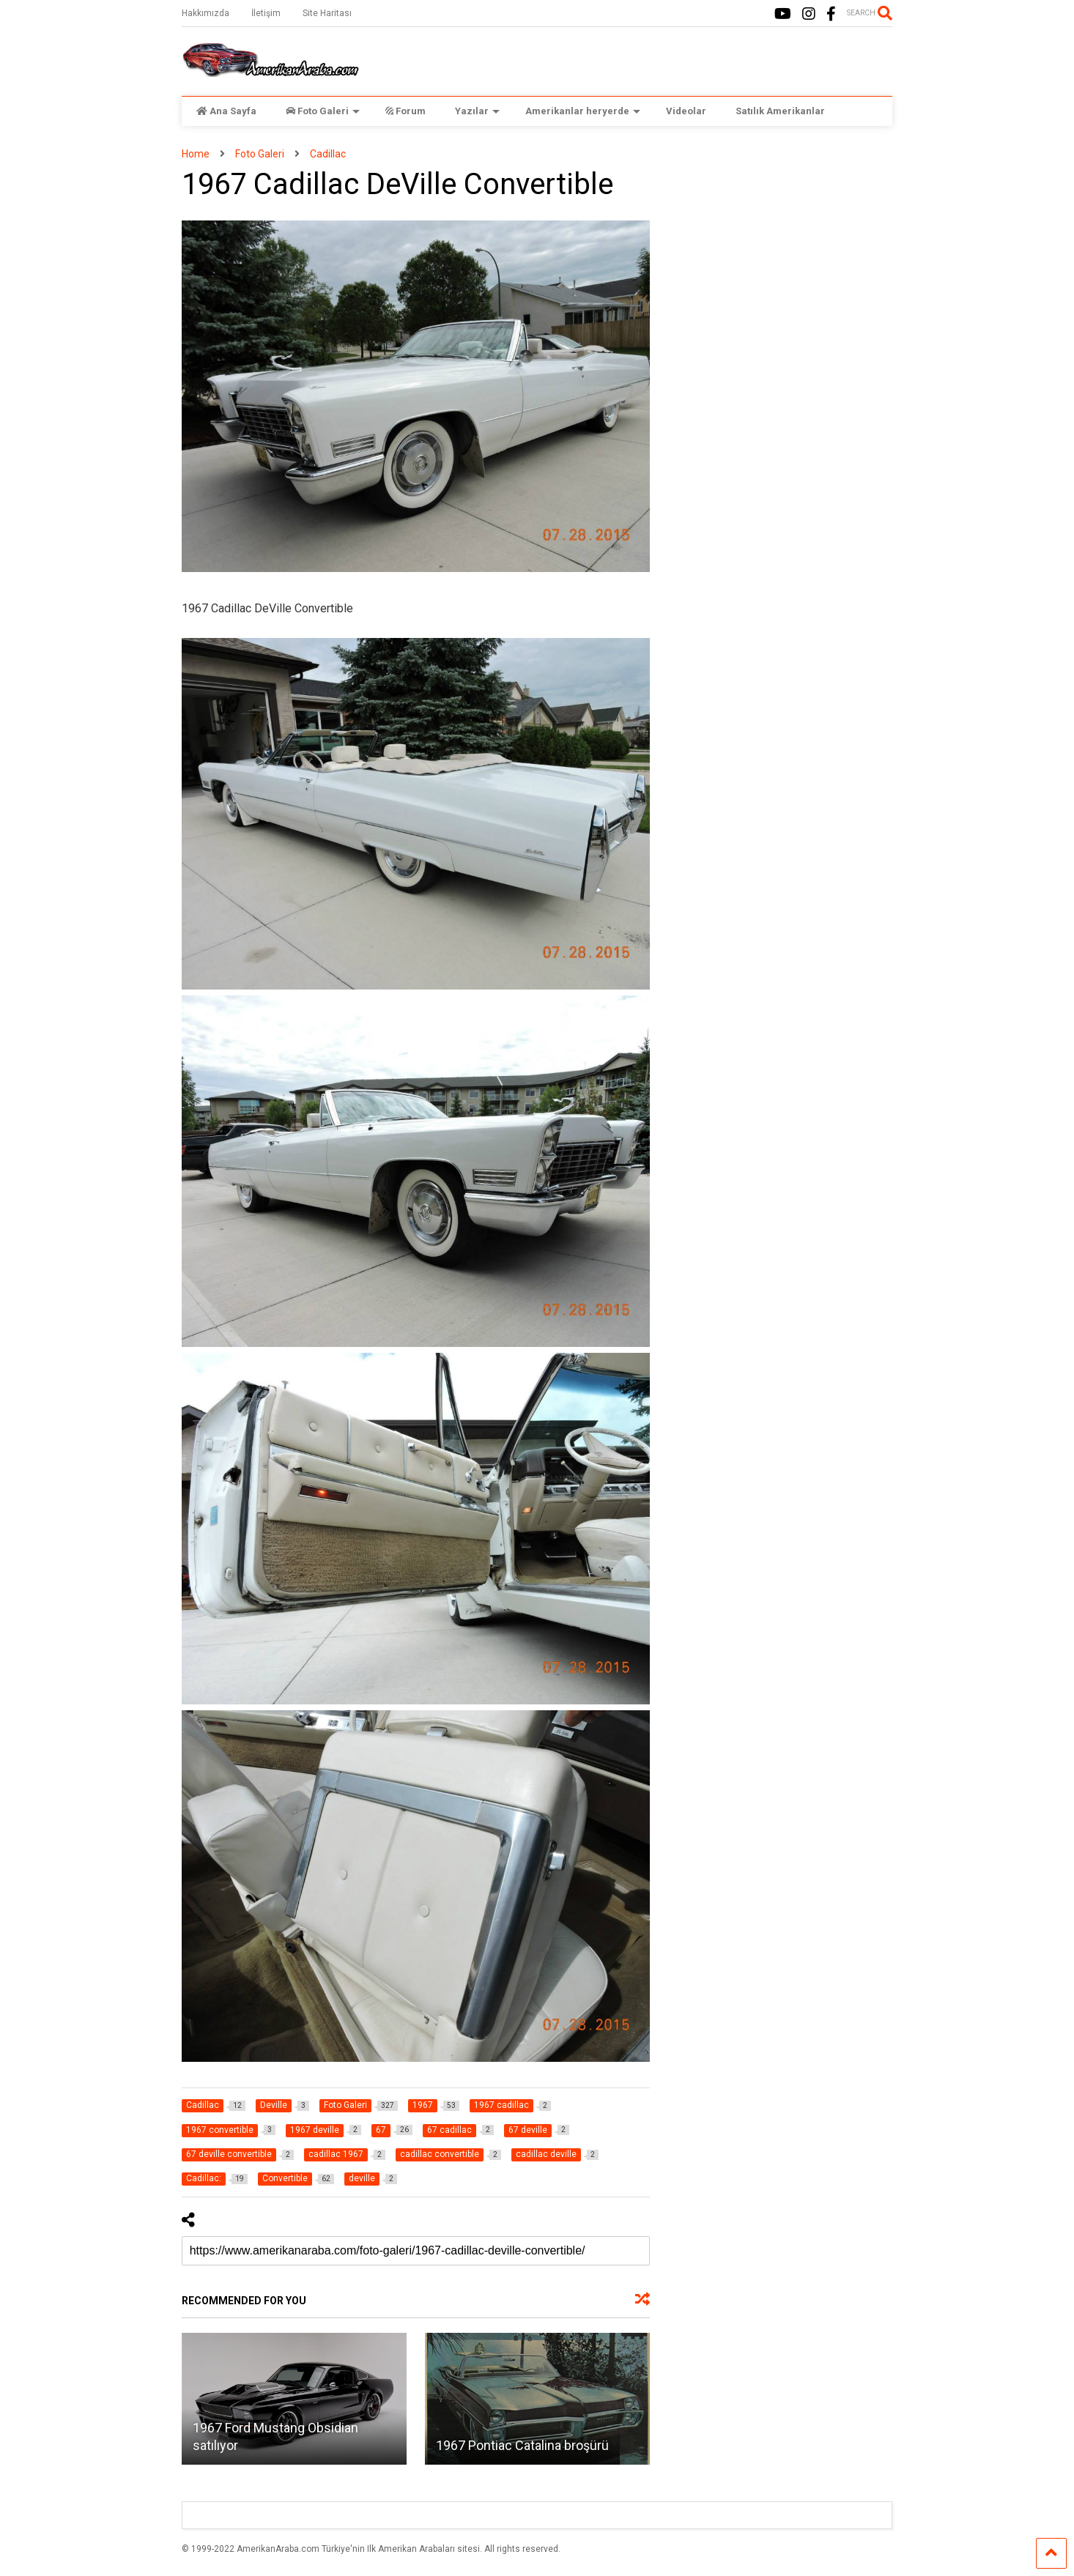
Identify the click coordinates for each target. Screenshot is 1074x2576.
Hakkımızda (205, 13)
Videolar (686, 110)
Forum (405, 110)
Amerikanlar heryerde (582, 110)
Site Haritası (327, 13)
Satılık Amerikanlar (780, 110)
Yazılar (477, 110)
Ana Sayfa (226, 110)
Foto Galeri (323, 110)
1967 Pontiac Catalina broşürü (522, 2445)
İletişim (266, 13)
